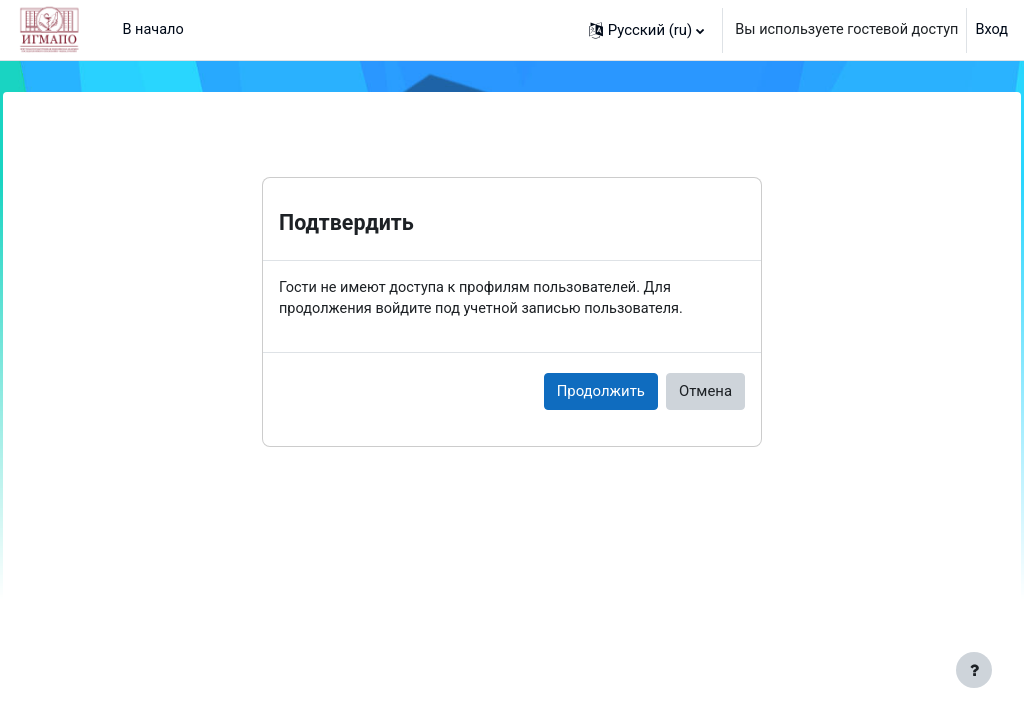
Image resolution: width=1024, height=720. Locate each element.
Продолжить (601, 392)
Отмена (705, 392)
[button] (639, 30)
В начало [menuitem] (153, 30)
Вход (991, 30)
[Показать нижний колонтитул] (974, 670)
